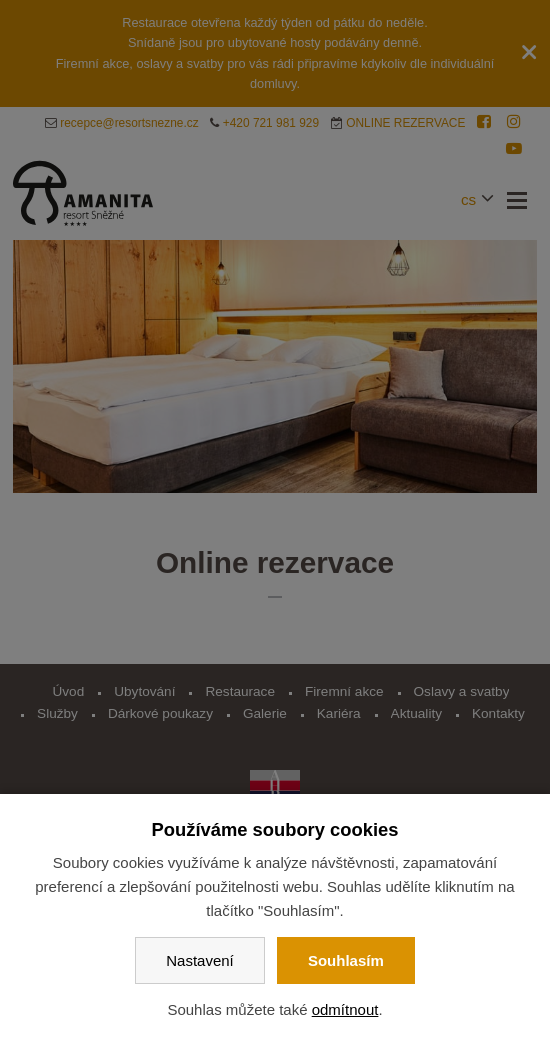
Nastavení (200, 960)
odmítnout (345, 1009)
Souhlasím (346, 960)
